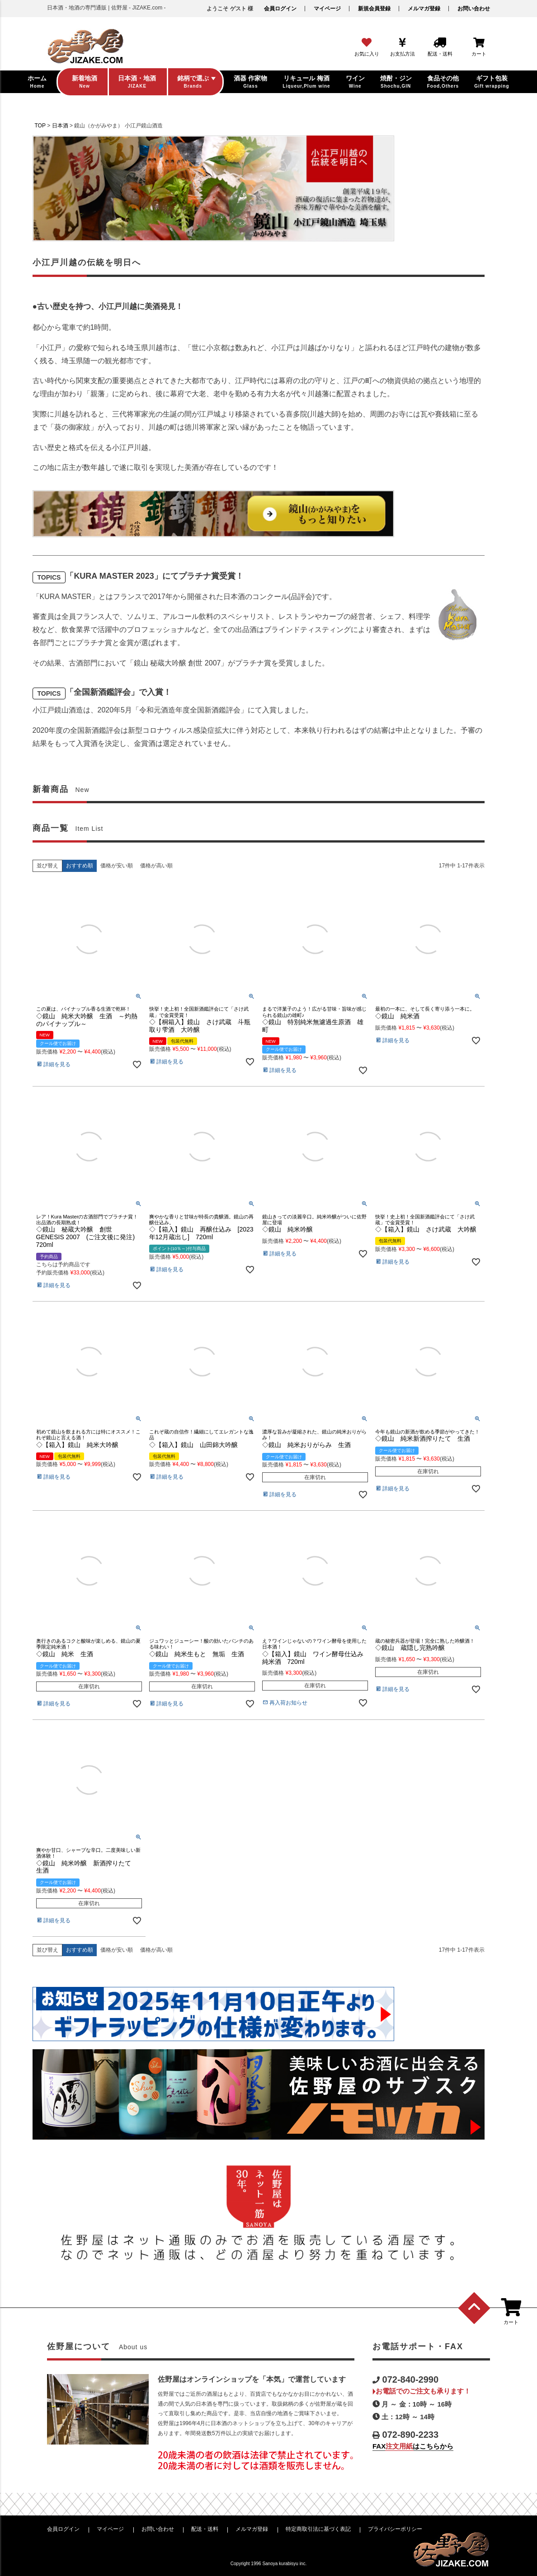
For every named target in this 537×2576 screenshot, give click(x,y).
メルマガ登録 (424, 8)
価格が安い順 (116, 865)
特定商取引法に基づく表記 (318, 2529)
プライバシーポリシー (395, 2529)
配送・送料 (204, 2529)
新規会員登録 (374, 8)
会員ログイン (280, 8)
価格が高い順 (156, 865)
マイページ (327, 8)
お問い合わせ (473, 8)
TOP (40, 125)
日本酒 (60, 125)
